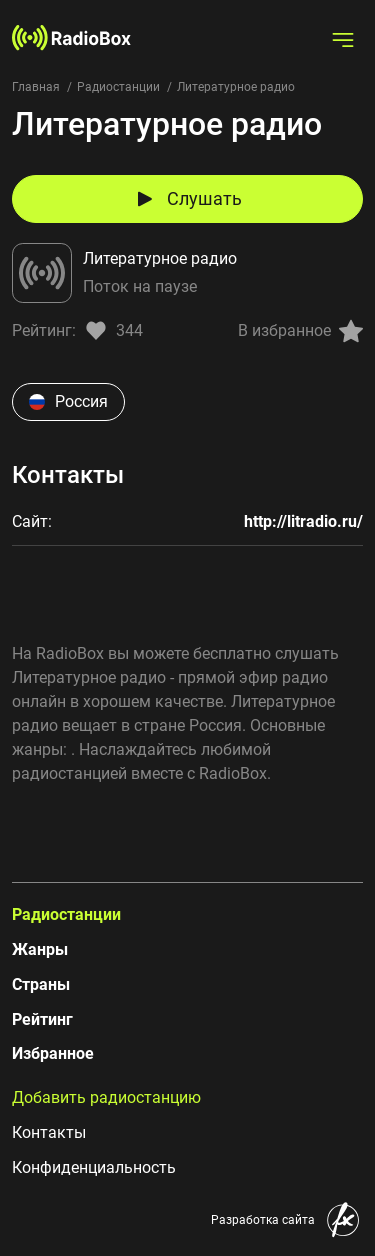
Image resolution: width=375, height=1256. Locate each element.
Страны (41, 984)
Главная (36, 87)
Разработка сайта (263, 1220)
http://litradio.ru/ (303, 521)
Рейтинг (42, 1019)
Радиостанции (118, 87)
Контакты (49, 1132)
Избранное (53, 1053)
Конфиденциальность (94, 1167)
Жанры (40, 949)
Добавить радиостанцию (106, 1097)
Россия (68, 401)
